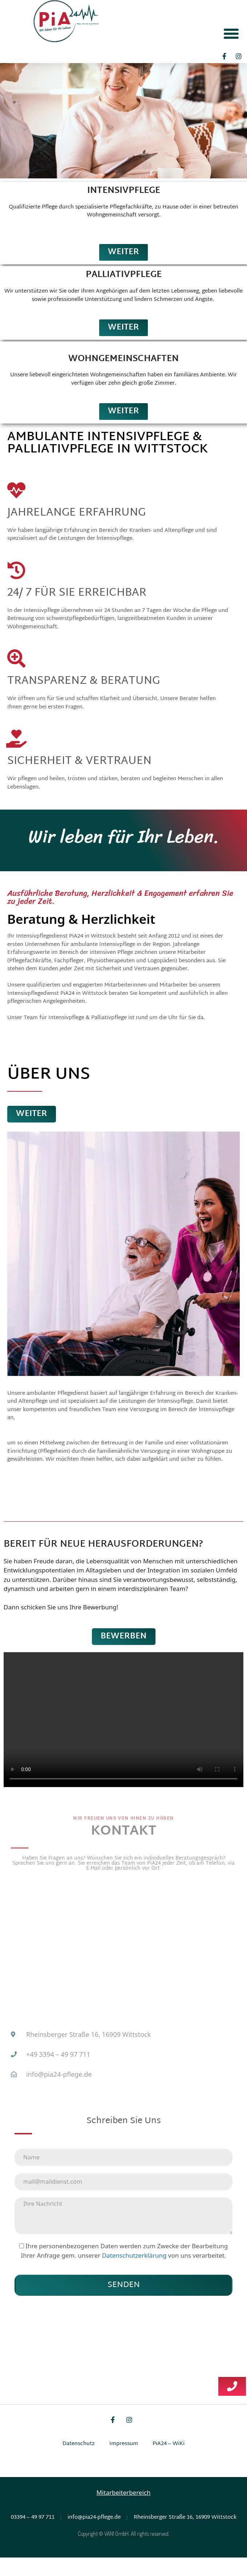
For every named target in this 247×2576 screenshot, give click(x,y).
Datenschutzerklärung (135, 2274)
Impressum (123, 2462)
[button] (231, 33)
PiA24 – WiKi (169, 2462)
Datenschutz (78, 2462)
